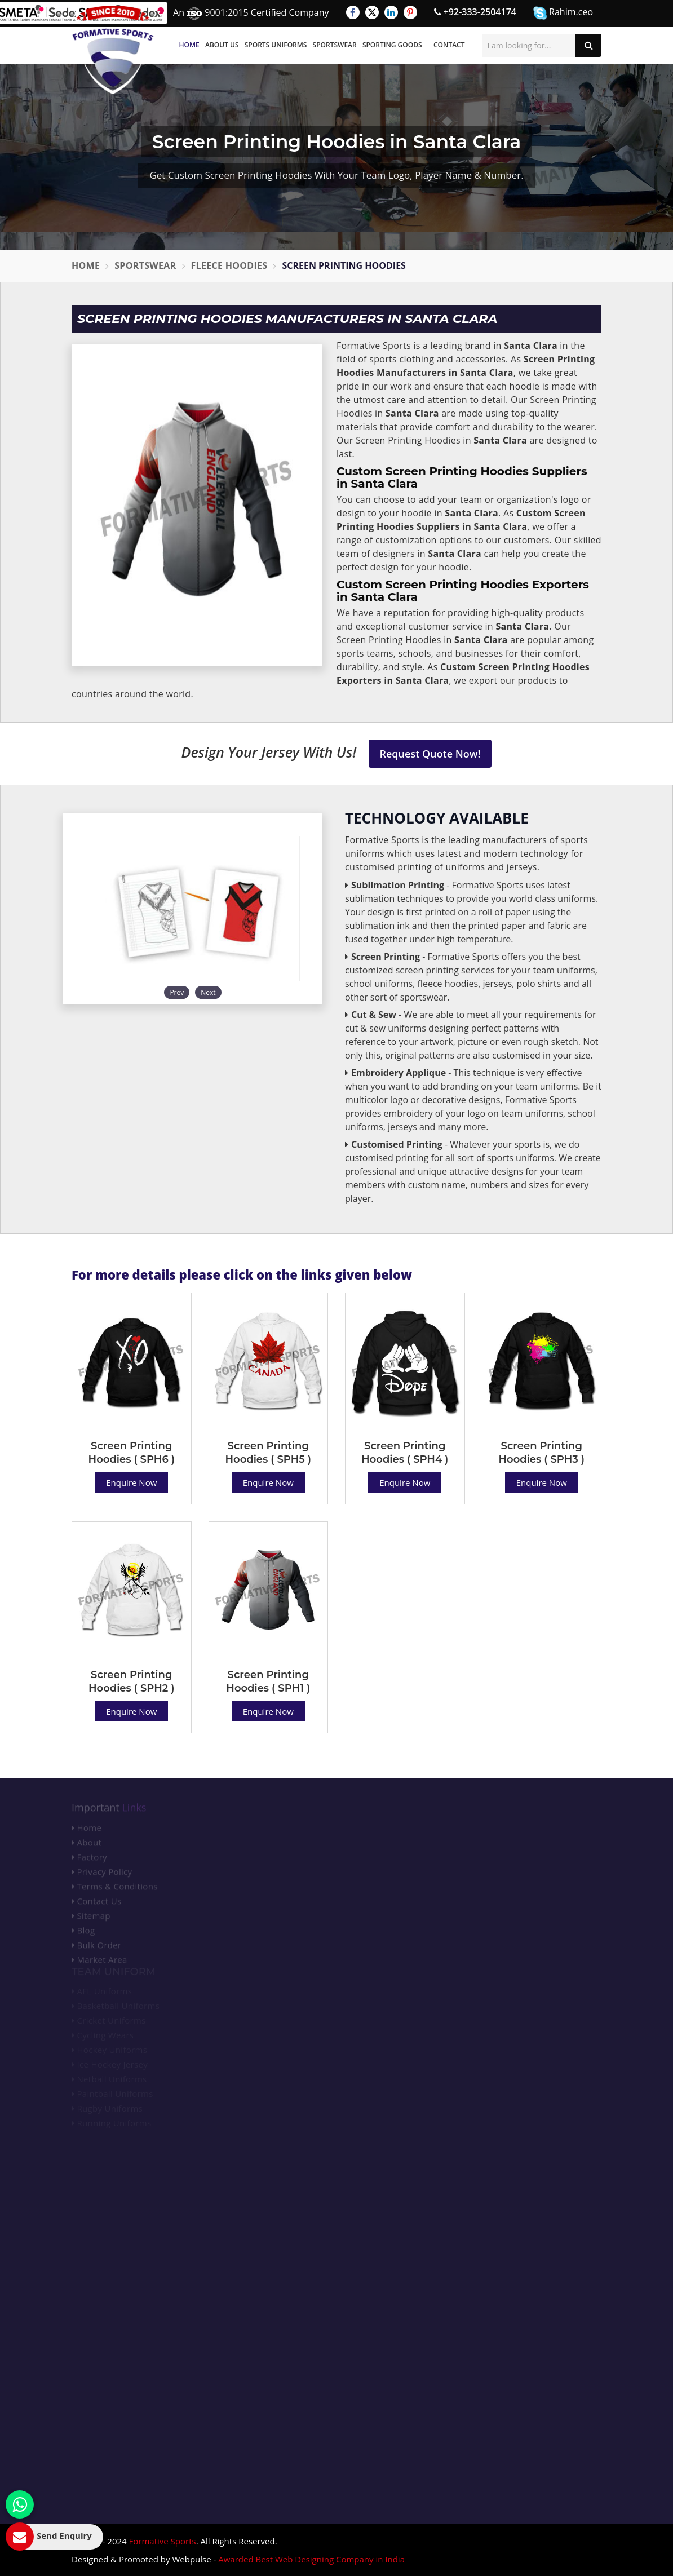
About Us (222, 45)
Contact (449, 45)
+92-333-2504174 (475, 12)
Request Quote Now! (430, 753)
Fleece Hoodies (229, 265)
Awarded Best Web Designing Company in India (311, 2559)
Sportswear (335, 45)
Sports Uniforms (276, 45)
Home (189, 45)
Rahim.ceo (563, 13)
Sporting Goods (392, 45)
